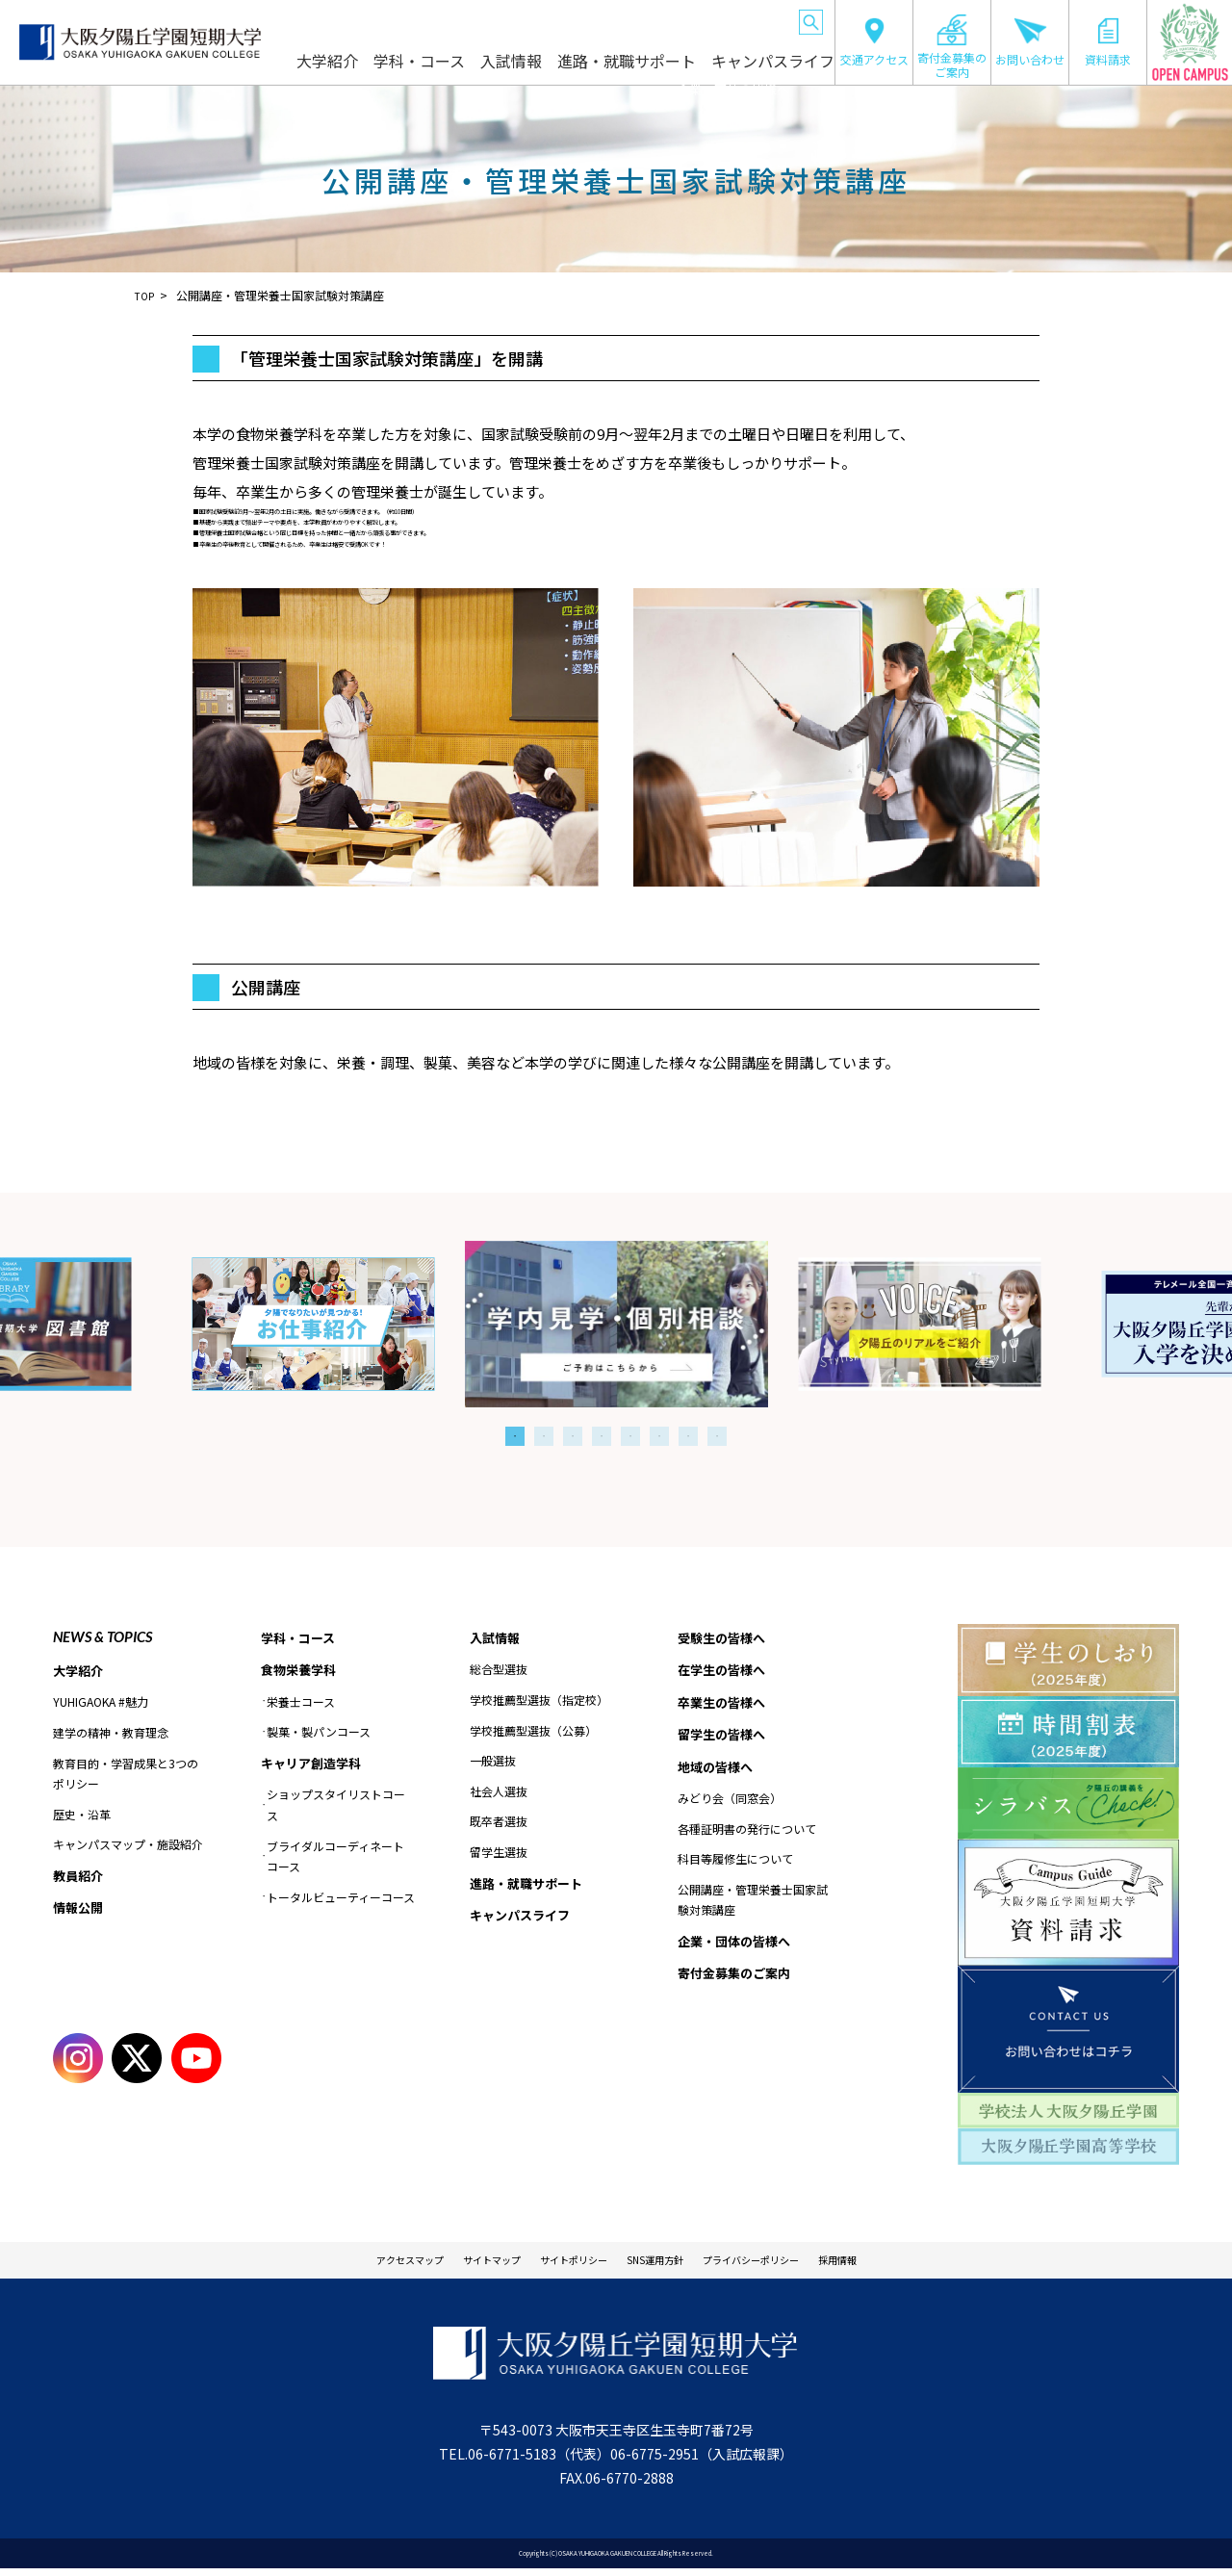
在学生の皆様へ (424, 18)
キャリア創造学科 (315, 1767)
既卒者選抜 (498, 1823)
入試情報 (561, 69)
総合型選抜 (498, 1670)
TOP (146, 295)
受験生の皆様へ (343, 18)
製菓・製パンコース (319, 1735)
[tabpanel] (616, 1324)
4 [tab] (601, 1436)
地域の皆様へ (664, 18)
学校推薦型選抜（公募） (533, 1731)
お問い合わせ (1029, 42)
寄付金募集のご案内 (951, 46)
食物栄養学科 (301, 1672)
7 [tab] (688, 1436)
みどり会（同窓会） (730, 1806)
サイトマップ (453, 2263)
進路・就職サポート (658, 69)
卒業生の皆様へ (505, 18)
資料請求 (1107, 42)
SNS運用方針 (666, 2263)
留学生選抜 (498, 1853)
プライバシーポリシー (792, 2263)
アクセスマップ (347, 2263)
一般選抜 (493, 1762)
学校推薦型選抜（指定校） (539, 1701)
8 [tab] (717, 1436)
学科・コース (480, 69)
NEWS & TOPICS (102, 1636)
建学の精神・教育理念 (110, 1734)
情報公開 (80, 1911)
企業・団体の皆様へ (748, 18)
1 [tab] (515, 1436)
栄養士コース (301, 1704)
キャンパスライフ (777, 69)
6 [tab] (659, 1436)
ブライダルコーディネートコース (335, 1861)
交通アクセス (873, 42)
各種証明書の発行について (747, 1837)
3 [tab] (572, 1436)
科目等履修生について (735, 1867)
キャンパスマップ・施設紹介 (128, 1846)
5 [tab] (630, 1436)
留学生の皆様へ (586, 18)
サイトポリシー (560, 2263)
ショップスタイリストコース (336, 1810)
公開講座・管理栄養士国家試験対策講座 (753, 1908)
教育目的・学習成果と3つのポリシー (125, 1774)
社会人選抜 (498, 1793)
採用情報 (906, 2263)
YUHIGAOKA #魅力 (100, 1703)
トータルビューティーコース (341, 1901)
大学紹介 (398, 69)
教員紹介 (80, 1878)
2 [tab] (543, 1436)
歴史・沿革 (82, 1816)
